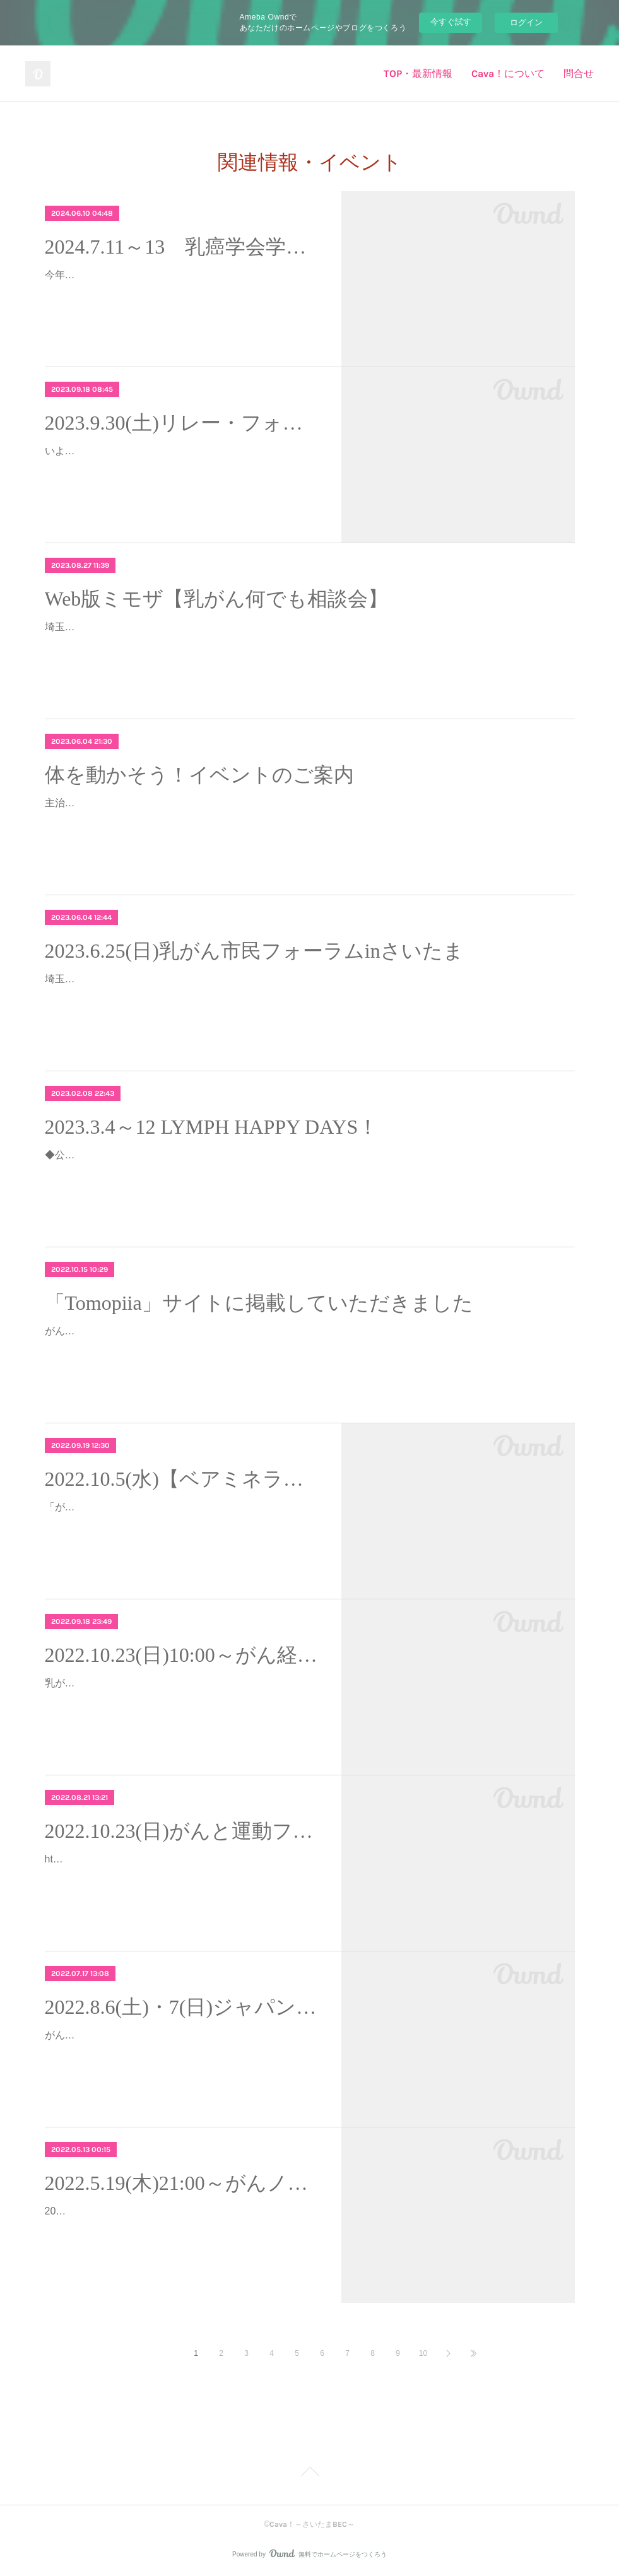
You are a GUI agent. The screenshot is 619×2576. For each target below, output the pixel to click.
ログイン (526, 22)
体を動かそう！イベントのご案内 (199, 774)
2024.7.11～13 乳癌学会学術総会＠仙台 (182, 246)
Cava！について (508, 73)
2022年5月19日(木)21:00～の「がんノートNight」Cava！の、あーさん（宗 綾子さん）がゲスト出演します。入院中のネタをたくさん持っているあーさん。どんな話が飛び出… (181, 2229)
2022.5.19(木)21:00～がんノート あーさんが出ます (182, 2183)
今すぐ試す (450, 21)
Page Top (309, 2474)
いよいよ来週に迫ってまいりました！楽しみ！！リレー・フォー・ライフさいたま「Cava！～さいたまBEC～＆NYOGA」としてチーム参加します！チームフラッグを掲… (181, 469)
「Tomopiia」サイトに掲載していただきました (259, 1302)
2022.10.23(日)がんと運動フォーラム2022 (182, 1831)
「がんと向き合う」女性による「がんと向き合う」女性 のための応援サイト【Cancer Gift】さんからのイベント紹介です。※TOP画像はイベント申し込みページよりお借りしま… (181, 1525)
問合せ (578, 73)
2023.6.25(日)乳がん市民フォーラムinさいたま (254, 950)
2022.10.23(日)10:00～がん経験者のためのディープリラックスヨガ (182, 1655)
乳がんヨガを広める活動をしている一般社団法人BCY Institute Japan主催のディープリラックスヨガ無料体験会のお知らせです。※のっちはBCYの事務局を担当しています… (181, 1701)
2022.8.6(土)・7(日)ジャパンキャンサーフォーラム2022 (182, 2007)
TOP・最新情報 (418, 73)
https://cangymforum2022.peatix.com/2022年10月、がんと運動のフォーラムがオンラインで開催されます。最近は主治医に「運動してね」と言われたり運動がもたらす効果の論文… (181, 1877)
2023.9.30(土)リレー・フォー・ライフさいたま (182, 422)
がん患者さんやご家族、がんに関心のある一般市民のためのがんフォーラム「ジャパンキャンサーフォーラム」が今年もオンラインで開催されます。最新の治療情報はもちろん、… (181, 2053)
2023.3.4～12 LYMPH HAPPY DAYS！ (212, 1126)
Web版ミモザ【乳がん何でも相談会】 (217, 598)
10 (423, 2353)
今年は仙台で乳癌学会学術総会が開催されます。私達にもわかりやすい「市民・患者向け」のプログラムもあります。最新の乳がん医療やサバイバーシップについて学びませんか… (181, 293)
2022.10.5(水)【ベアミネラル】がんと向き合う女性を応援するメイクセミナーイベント (182, 1478)
